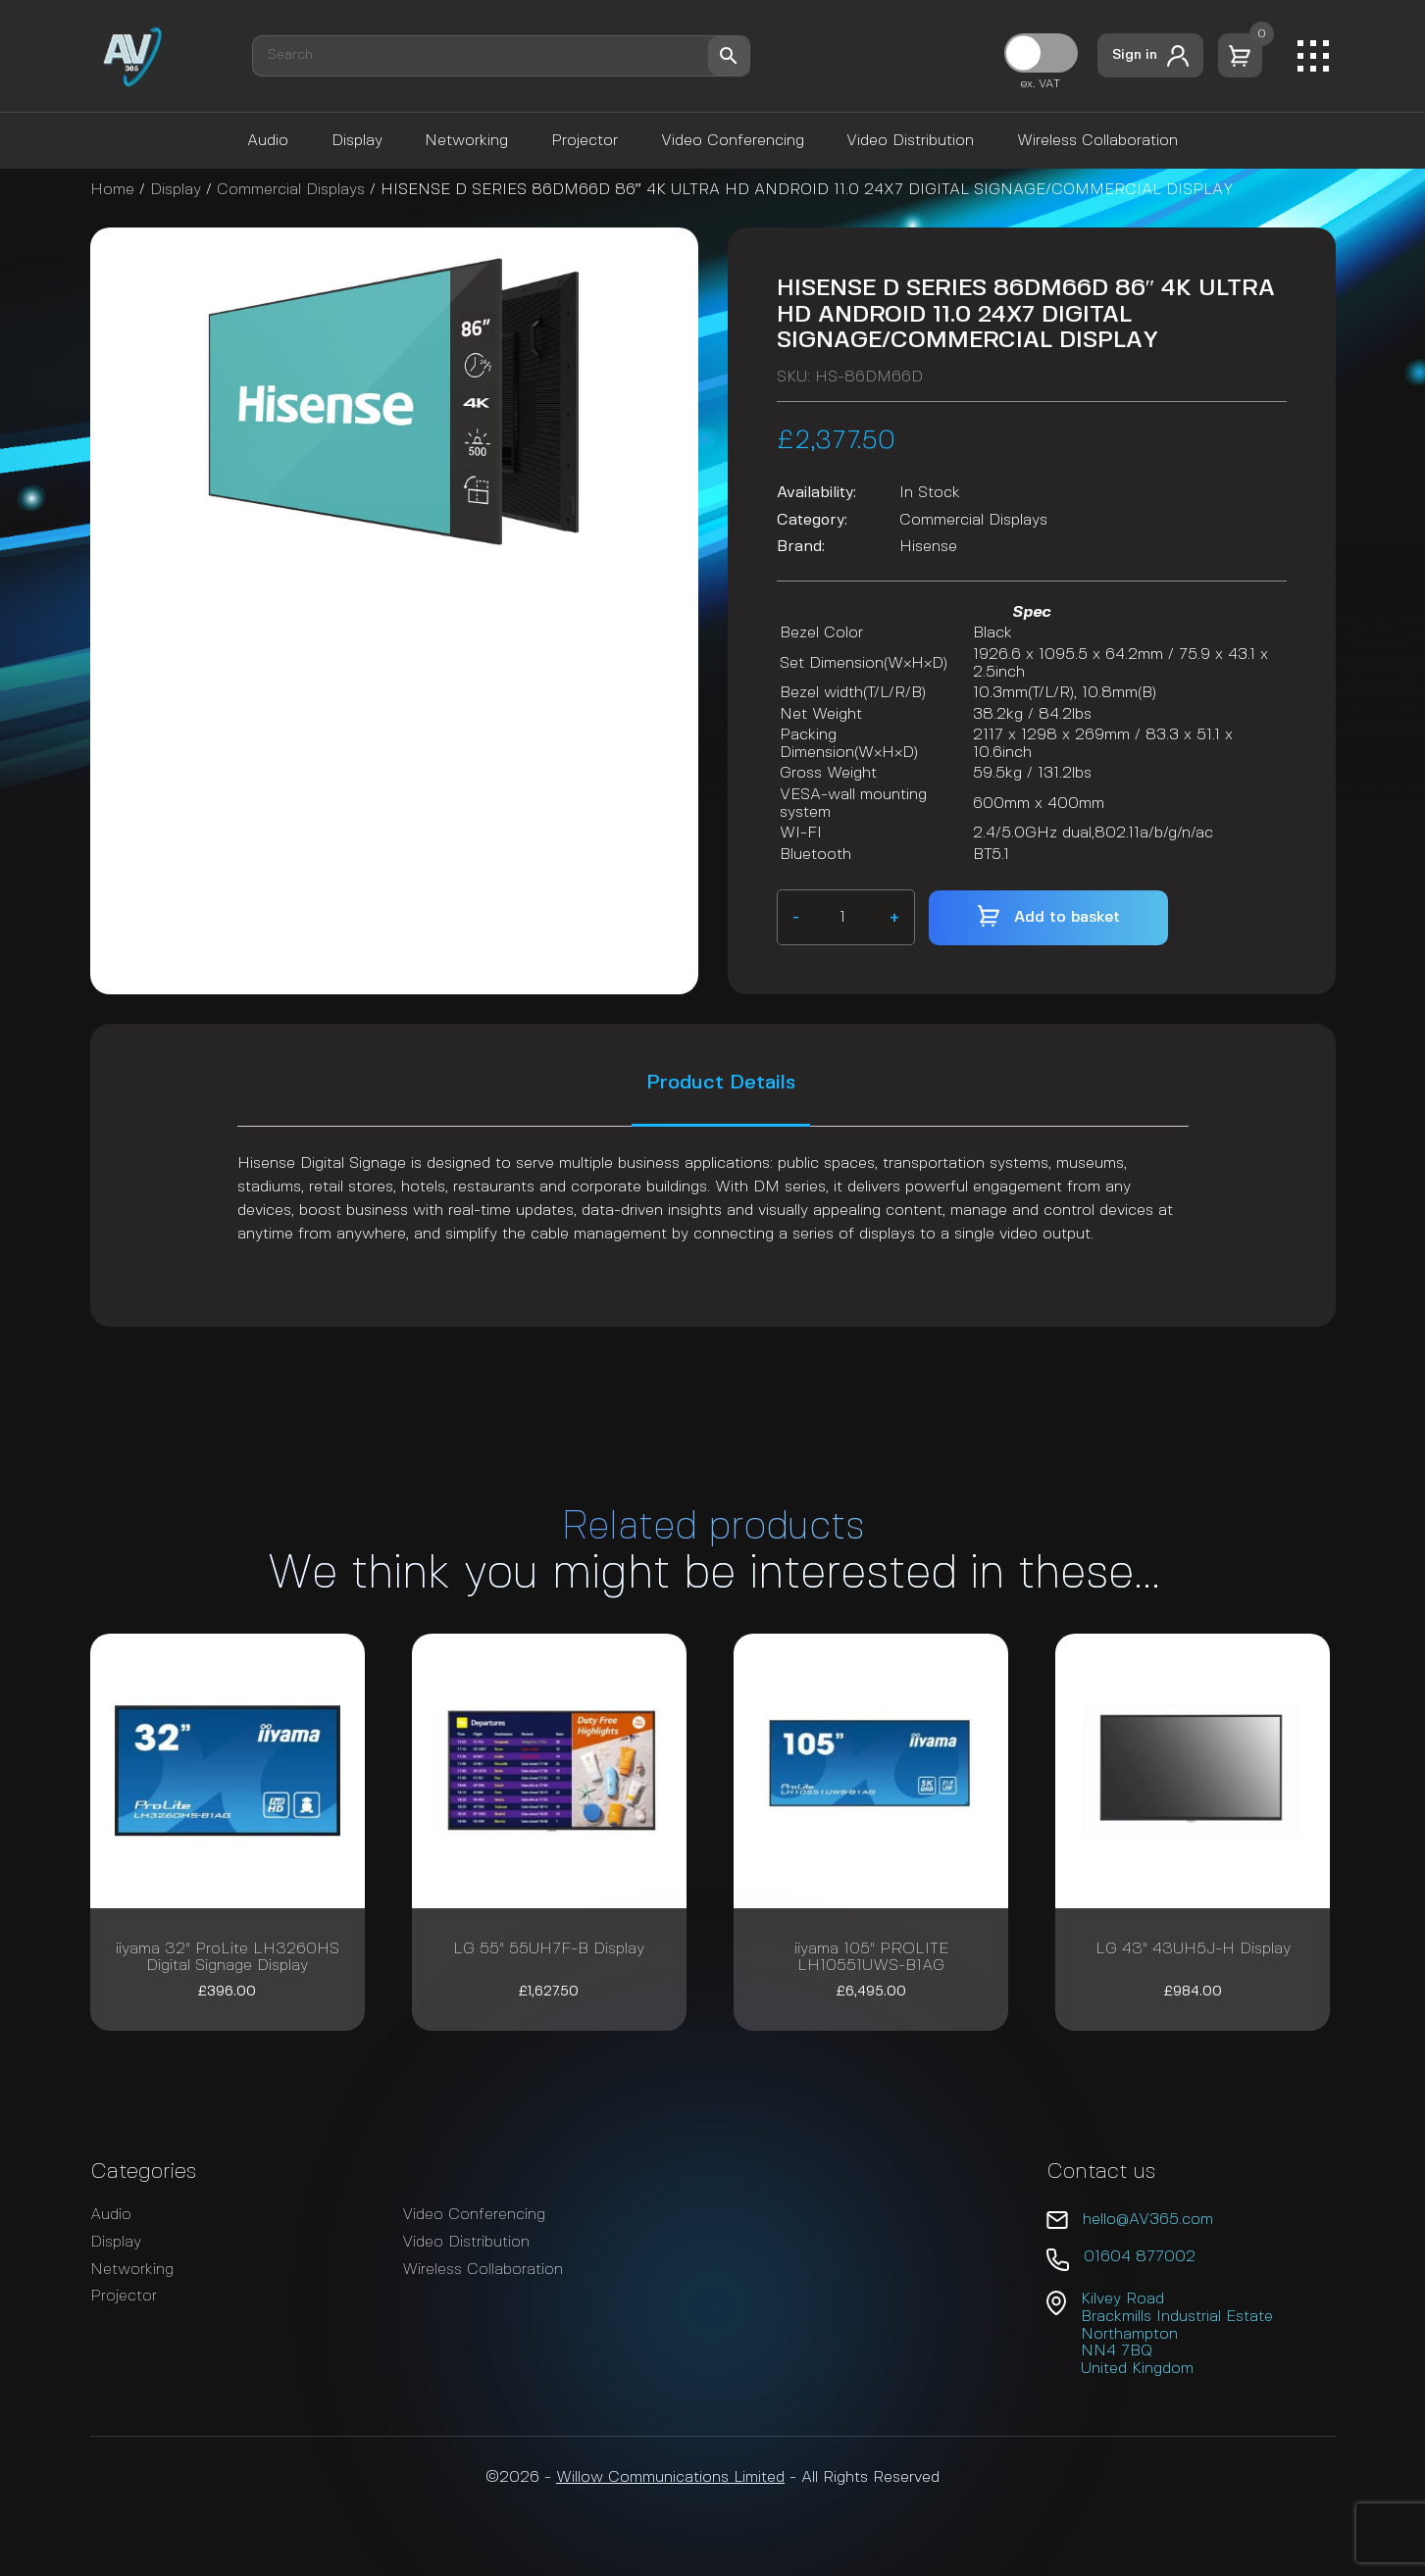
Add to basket (1067, 917)
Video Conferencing (732, 140)
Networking (466, 140)
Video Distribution (910, 140)
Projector (584, 140)
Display (356, 140)
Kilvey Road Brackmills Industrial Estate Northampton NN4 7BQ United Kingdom (1177, 2333)
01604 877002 (1140, 2256)
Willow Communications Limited (670, 2477)
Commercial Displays (291, 189)
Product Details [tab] (720, 1083)
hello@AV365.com (1148, 2219)
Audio (267, 140)
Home (112, 189)
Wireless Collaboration (1097, 140)
